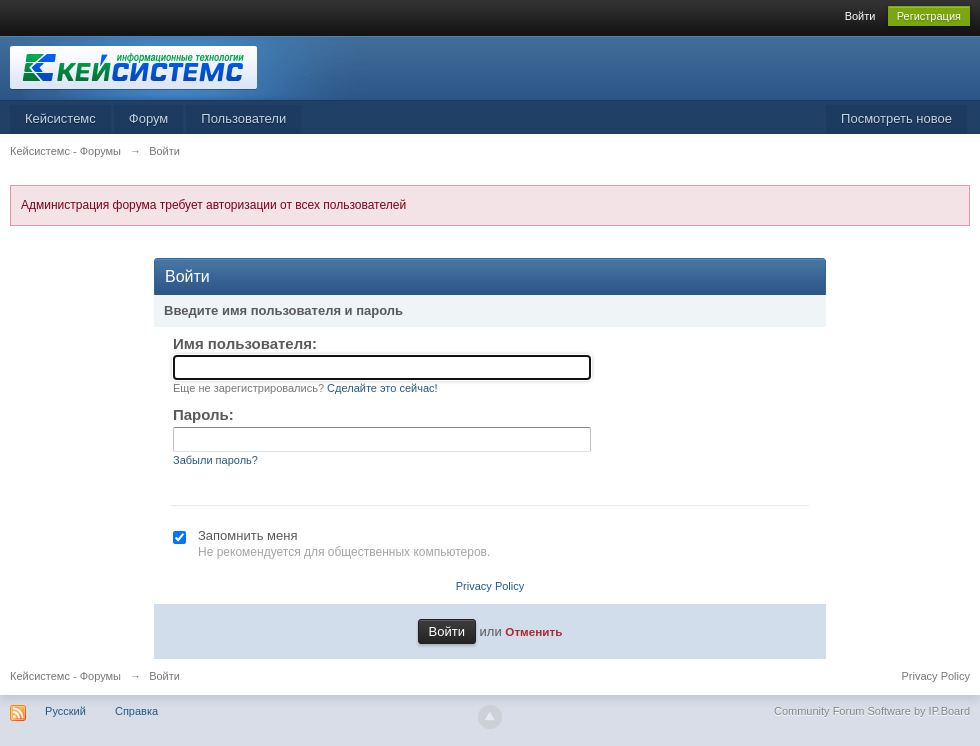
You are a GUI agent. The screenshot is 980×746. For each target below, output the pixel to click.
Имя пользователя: (245, 343)
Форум (149, 118)
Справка (136, 711)
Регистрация (929, 16)
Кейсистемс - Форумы (65, 676)
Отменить (533, 631)
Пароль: (203, 414)
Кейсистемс (60, 118)
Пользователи (243, 118)
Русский (65, 711)
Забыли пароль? (215, 460)
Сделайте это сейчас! (382, 388)
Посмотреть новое (896, 118)
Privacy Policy (490, 586)
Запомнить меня (247, 535)
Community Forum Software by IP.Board (872, 711)
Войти (860, 16)
